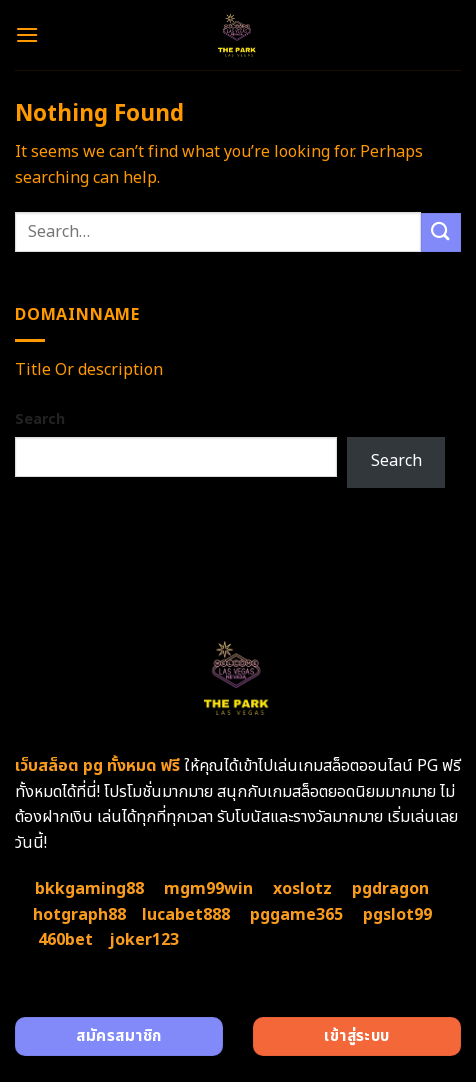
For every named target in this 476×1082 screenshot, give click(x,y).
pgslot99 (397, 915)
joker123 (144, 940)
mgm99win (208, 889)
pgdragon (390, 889)
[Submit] (441, 232)
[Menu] (27, 34)
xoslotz (302, 889)
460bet (65, 940)
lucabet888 (186, 915)
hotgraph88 (79, 915)
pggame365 (296, 915)
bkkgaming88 (89, 889)
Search (40, 419)
